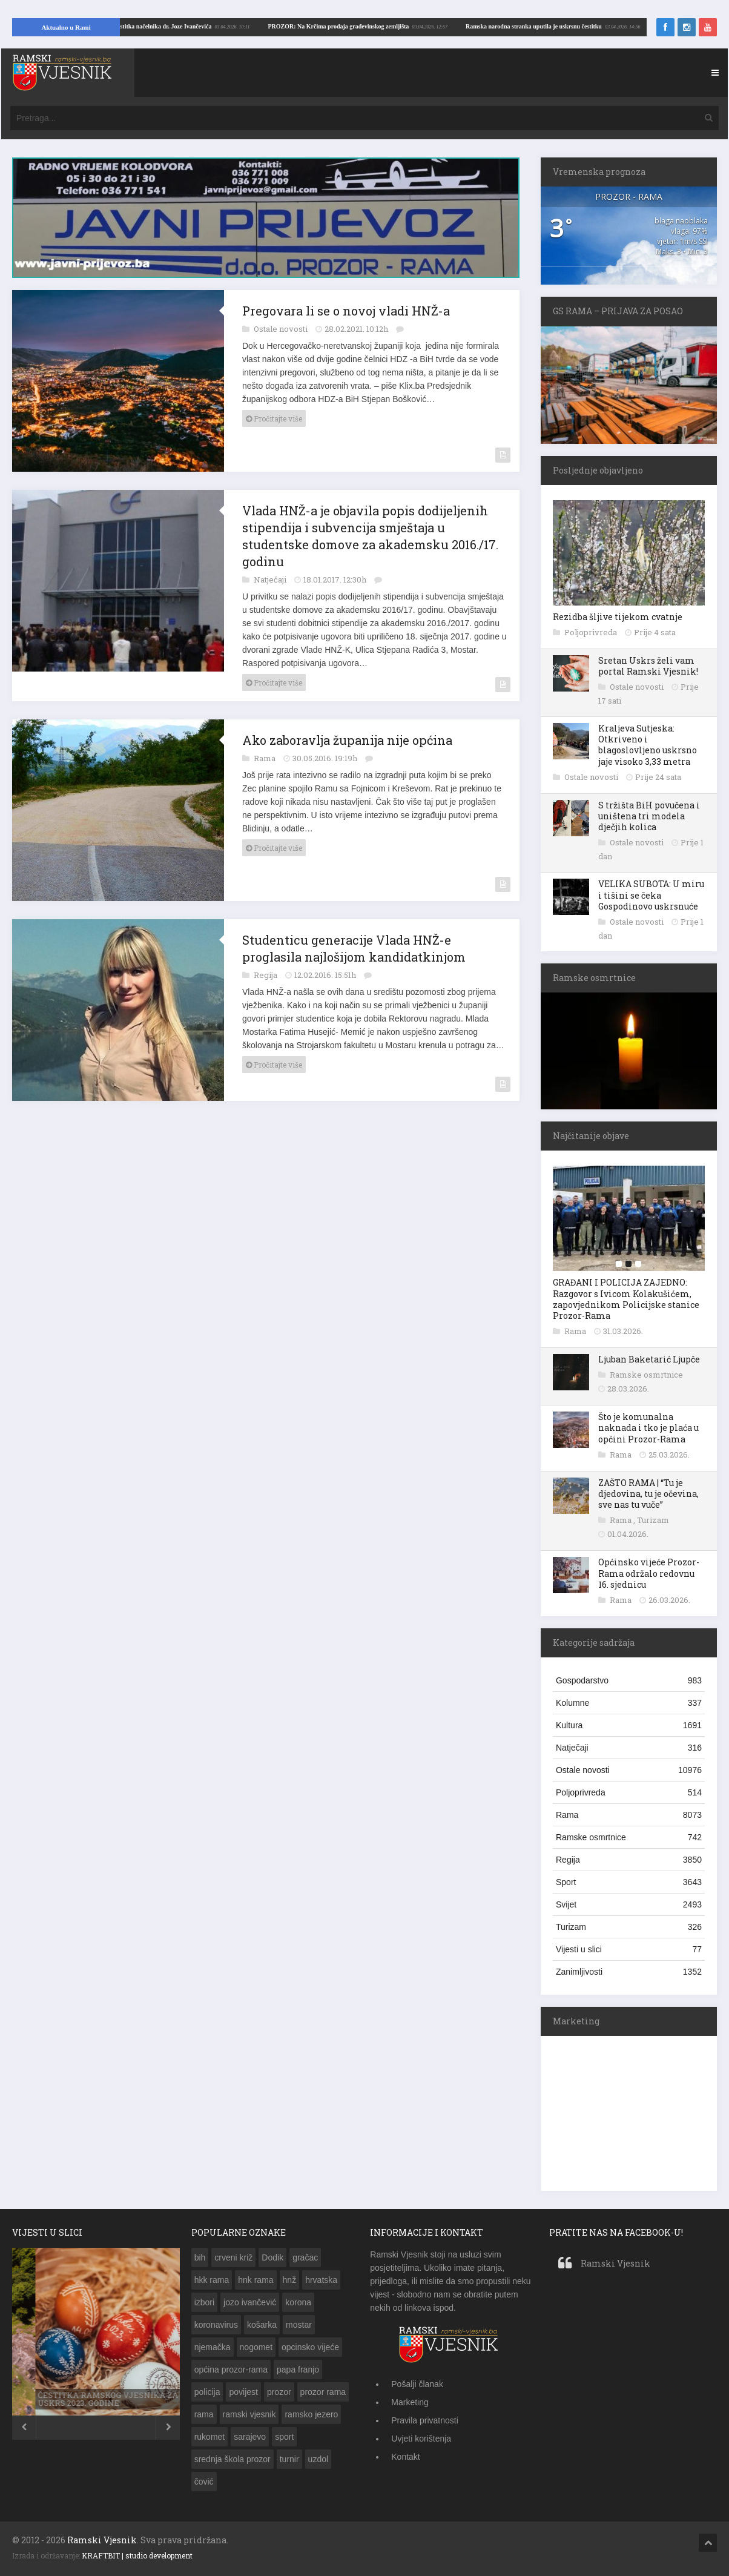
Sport (629, 1882)
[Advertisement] (631, 2111)
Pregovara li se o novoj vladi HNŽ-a (346, 311)
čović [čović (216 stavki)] (204, 2481)
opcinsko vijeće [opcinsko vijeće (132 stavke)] (310, 2347)
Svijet (629, 1904)
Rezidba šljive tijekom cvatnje (617, 617)
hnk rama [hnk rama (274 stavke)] (255, 2280)
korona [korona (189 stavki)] (298, 2302)
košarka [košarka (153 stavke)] (262, 2325)
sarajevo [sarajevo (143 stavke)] (250, 2437)
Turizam (653, 1519)
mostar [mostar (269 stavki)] (299, 2325)
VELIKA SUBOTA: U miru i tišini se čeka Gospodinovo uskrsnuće (651, 894)
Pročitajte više (274, 418)
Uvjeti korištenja (421, 2438)
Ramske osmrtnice (646, 1374)
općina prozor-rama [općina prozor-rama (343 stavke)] (231, 2369)
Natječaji (271, 579)
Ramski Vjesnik (615, 2263)
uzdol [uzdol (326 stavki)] (318, 2459)
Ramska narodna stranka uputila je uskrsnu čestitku (181, 26)
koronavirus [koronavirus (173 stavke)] (216, 2325)
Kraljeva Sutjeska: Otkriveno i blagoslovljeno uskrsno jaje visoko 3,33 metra (647, 744)
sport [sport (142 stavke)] (284, 2437)
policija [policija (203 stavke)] (207, 2392)
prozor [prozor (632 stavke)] (279, 2392)
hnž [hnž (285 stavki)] (290, 2280)
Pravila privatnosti (424, 2420)
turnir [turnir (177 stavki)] (289, 2459)
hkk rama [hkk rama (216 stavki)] (211, 2280)
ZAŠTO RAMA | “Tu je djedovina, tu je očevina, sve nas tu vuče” (648, 1493)
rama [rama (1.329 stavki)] (204, 2414)
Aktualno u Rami (65, 27)
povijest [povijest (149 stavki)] (243, 2392)
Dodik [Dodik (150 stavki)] (272, 2257)
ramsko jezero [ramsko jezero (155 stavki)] (311, 2414)
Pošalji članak (417, 2384)
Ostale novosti (281, 328)
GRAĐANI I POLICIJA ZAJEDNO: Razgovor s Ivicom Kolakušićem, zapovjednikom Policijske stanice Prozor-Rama (626, 1298)
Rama (265, 758)
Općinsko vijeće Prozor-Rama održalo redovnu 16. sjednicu (648, 1573)
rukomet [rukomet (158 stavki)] (209, 2437)
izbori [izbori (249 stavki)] (204, 2302)
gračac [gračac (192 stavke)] (305, 2257)
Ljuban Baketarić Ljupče (649, 1359)
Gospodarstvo (629, 1680)
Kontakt (405, 2457)
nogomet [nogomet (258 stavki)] (256, 2347)
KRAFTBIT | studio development (137, 2555)
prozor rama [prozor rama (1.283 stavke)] (323, 2392)
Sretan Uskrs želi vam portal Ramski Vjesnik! (648, 666)
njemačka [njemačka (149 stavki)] (212, 2347)
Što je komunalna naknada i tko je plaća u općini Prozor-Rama (648, 1427)
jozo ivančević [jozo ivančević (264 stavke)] (249, 2302)
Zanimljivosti (629, 1972)
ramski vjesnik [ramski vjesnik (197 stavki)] (249, 2414)
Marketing (409, 2402)
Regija (266, 974)
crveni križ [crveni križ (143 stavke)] (233, 2257)
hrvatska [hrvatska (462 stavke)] (321, 2280)
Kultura (629, 1725)
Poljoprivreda (591, 632)
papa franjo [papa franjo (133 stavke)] (298, 2369)
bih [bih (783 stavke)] (200, 2257)
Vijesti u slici (629, 1949)
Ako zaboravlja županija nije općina (347, 740)
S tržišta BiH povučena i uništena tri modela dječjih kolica (649, 816)
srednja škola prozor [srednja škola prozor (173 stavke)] (232, 2459)
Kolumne (629, 1703)
